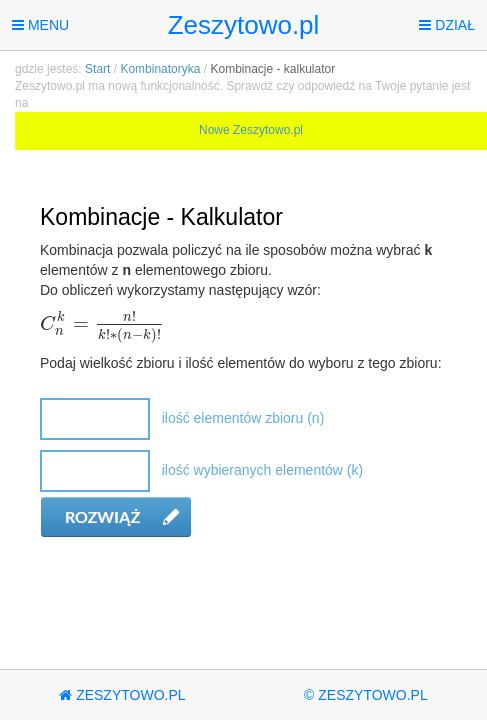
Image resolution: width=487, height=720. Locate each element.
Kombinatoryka (160, 69)
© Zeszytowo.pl (366, 695)
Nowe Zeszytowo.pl (251, 130)
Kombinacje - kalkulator (272, 69)
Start (97, 69)
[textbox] (102, 324)
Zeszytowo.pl (244, 25)
